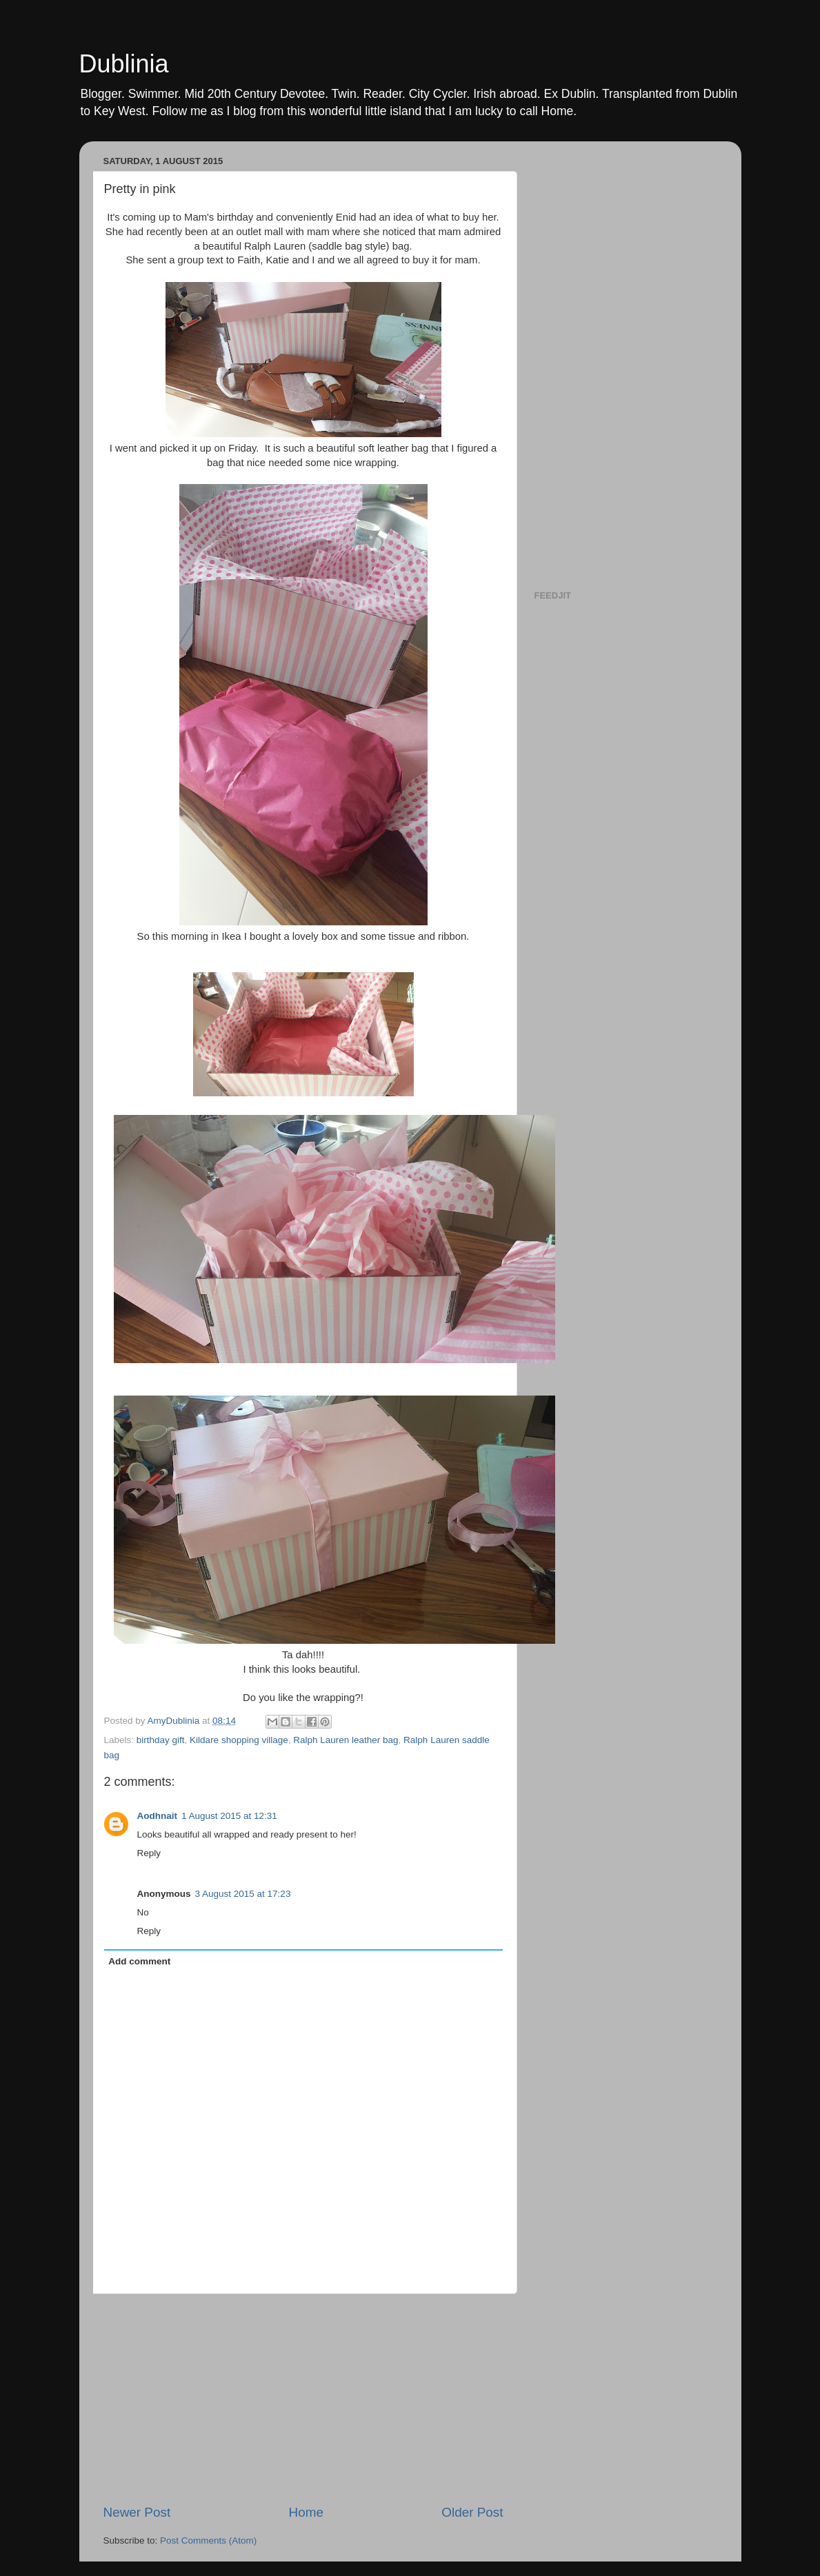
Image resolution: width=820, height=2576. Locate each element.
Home (306, 2512)
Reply (149, 1853)
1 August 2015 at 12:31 (229, 1816)
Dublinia (124, 64)
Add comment (139, 1961)
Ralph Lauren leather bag (345, 1740)
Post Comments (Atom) (208, 2540)
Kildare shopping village (239, 1740)
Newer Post (137, 2512)
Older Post (472, 2512)
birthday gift (161, 1740)
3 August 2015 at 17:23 (243, 1894)
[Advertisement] (303, 2399)
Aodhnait (157, 1816)
